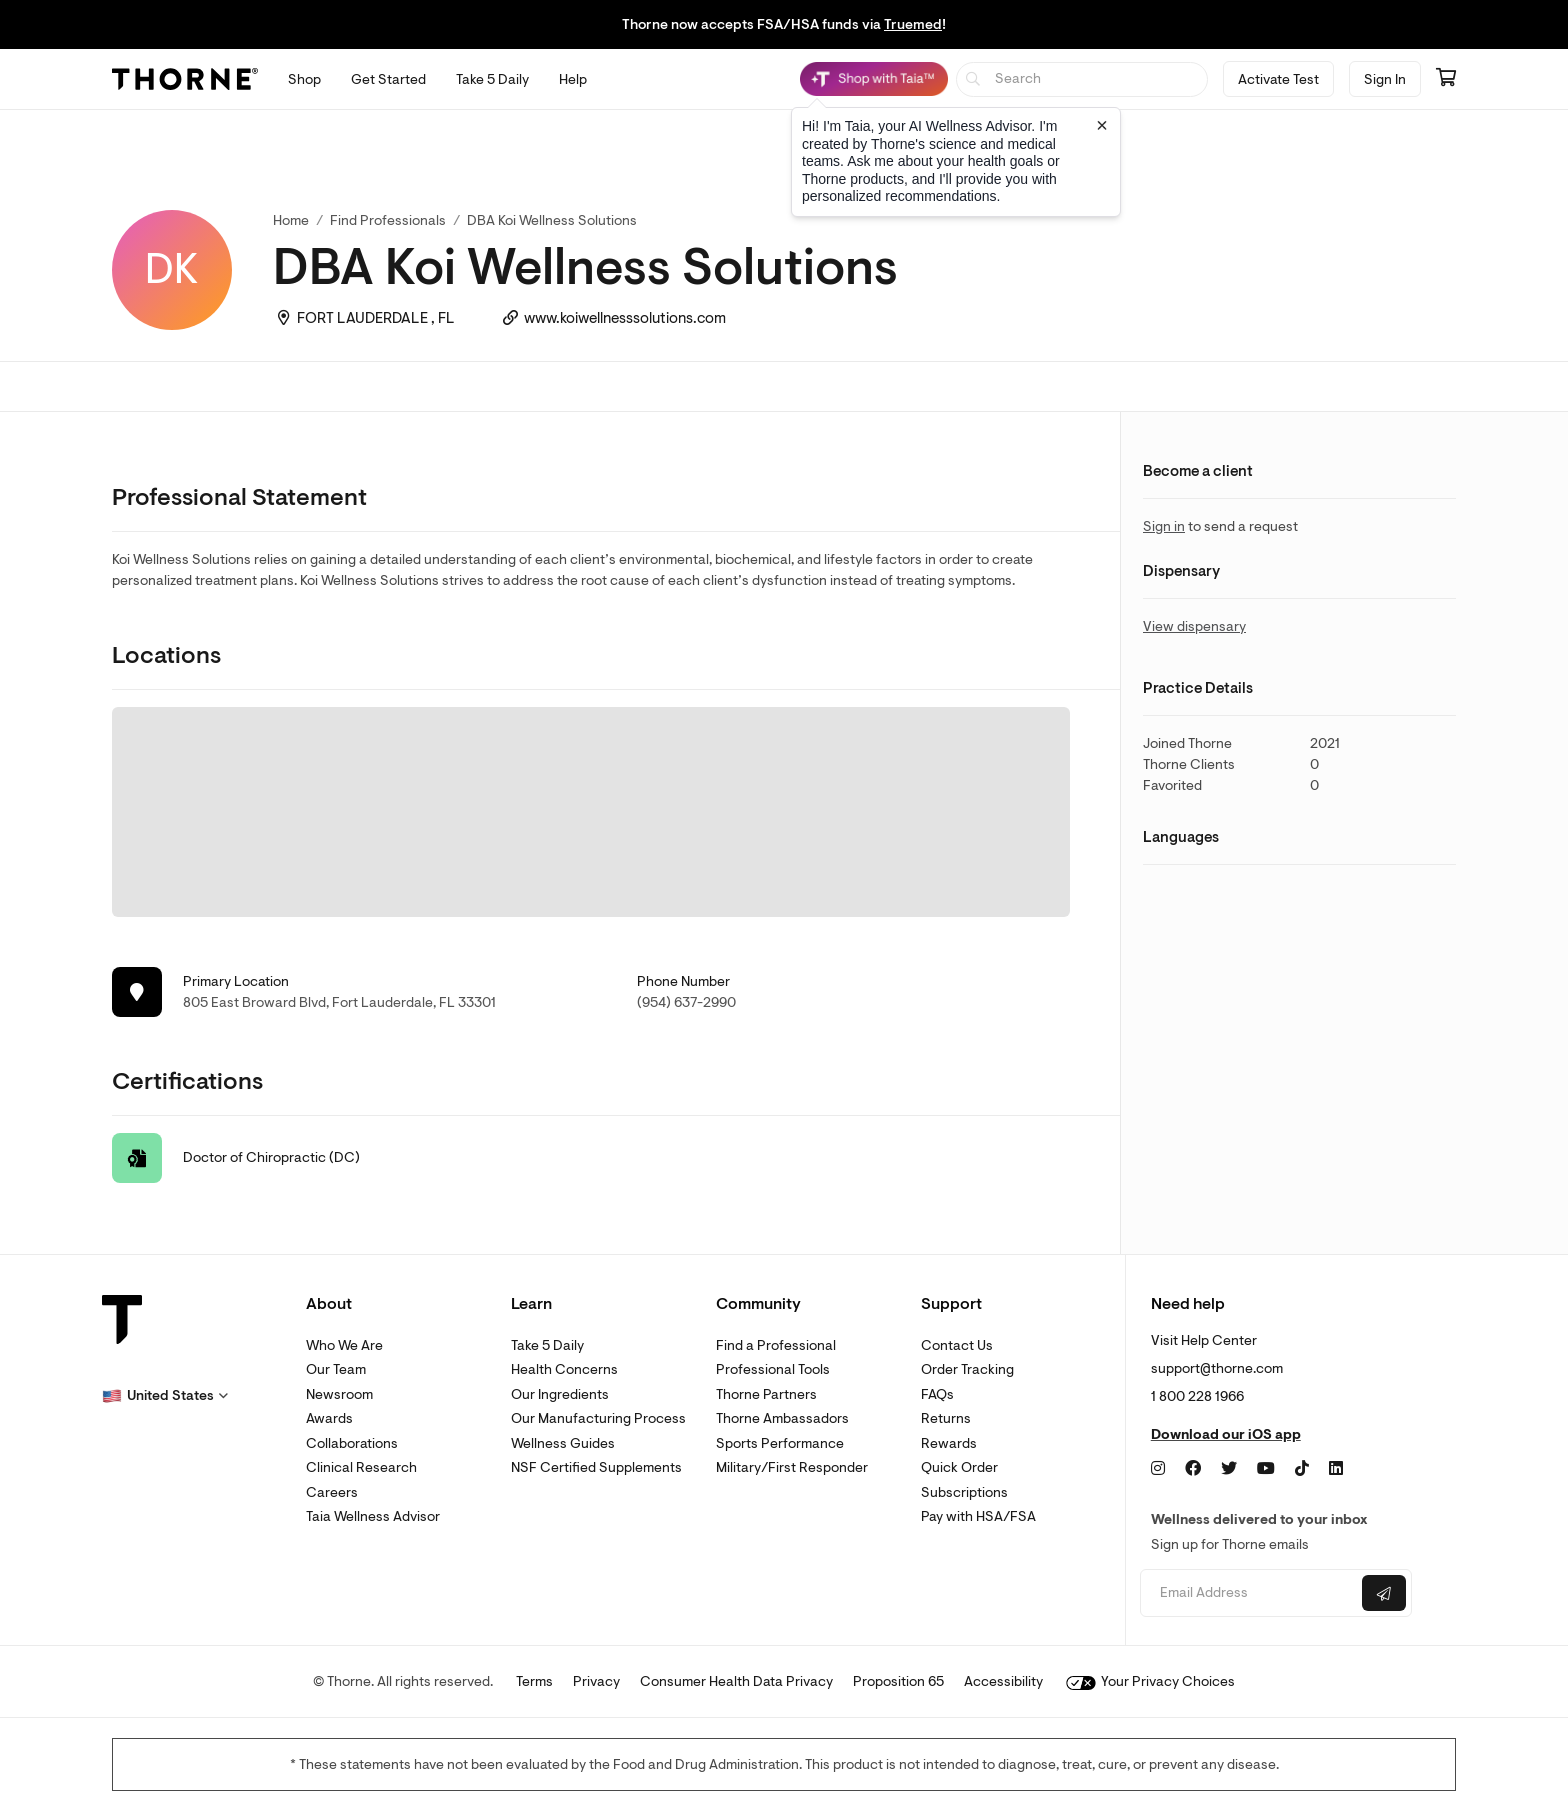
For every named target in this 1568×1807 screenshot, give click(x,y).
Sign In (1385, 79)
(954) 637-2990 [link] (686, 1002)
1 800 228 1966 (1197, 1396)
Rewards (949, 1443)
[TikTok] (1302, 1469)
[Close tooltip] (1102, 125)
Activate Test (1278, 79)
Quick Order (959, 1467)
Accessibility (1003, 1681)
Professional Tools (773, 1369)
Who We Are (344, 1345)
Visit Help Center (1204, 1340)
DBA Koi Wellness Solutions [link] (552, 220)
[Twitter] (1229, 1469)
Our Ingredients (560, 1394)
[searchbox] (1082, 79)
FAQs (937, 1394)
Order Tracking (967, 1369)
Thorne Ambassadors (782, 1418)
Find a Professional (776, 1345)
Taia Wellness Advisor (373, 1516)
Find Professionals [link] (388, 220)
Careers (332, 1492)
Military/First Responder (792, 1467)
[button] (165, 1396)
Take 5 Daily (547, 1345)
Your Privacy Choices (1150, 1681)
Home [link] (291, 220)
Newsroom (339, 1394)
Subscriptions (964, 1492)
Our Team (336, 1369)
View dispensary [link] (1194, 626)
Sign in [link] (1164, 526)
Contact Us (957, 1345)
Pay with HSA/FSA (978, 1516)
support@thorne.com (1217, 1368)
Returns (946, 1418)
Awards (329, 1418)
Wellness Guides (563, 1443)
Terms (534, 1681)
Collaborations (352, 1443)
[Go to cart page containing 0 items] (1446, 79)
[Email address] (1248, 1593)
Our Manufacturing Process (598, 1418)
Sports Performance (780, 1443)
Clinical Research (361, 1467)
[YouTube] (1266, 1469)
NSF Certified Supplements (596, 1467)
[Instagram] (1158, 1469)
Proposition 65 (898, 1681)
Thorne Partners (766, 1394)
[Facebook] (1193, 1469)
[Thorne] (185, 79)
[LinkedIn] (1336, 1469)
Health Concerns (564, 1369)
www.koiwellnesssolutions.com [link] (625, 318)
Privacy (596, 1681)
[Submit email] (1384, 1593)
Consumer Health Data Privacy (736, 1681)
